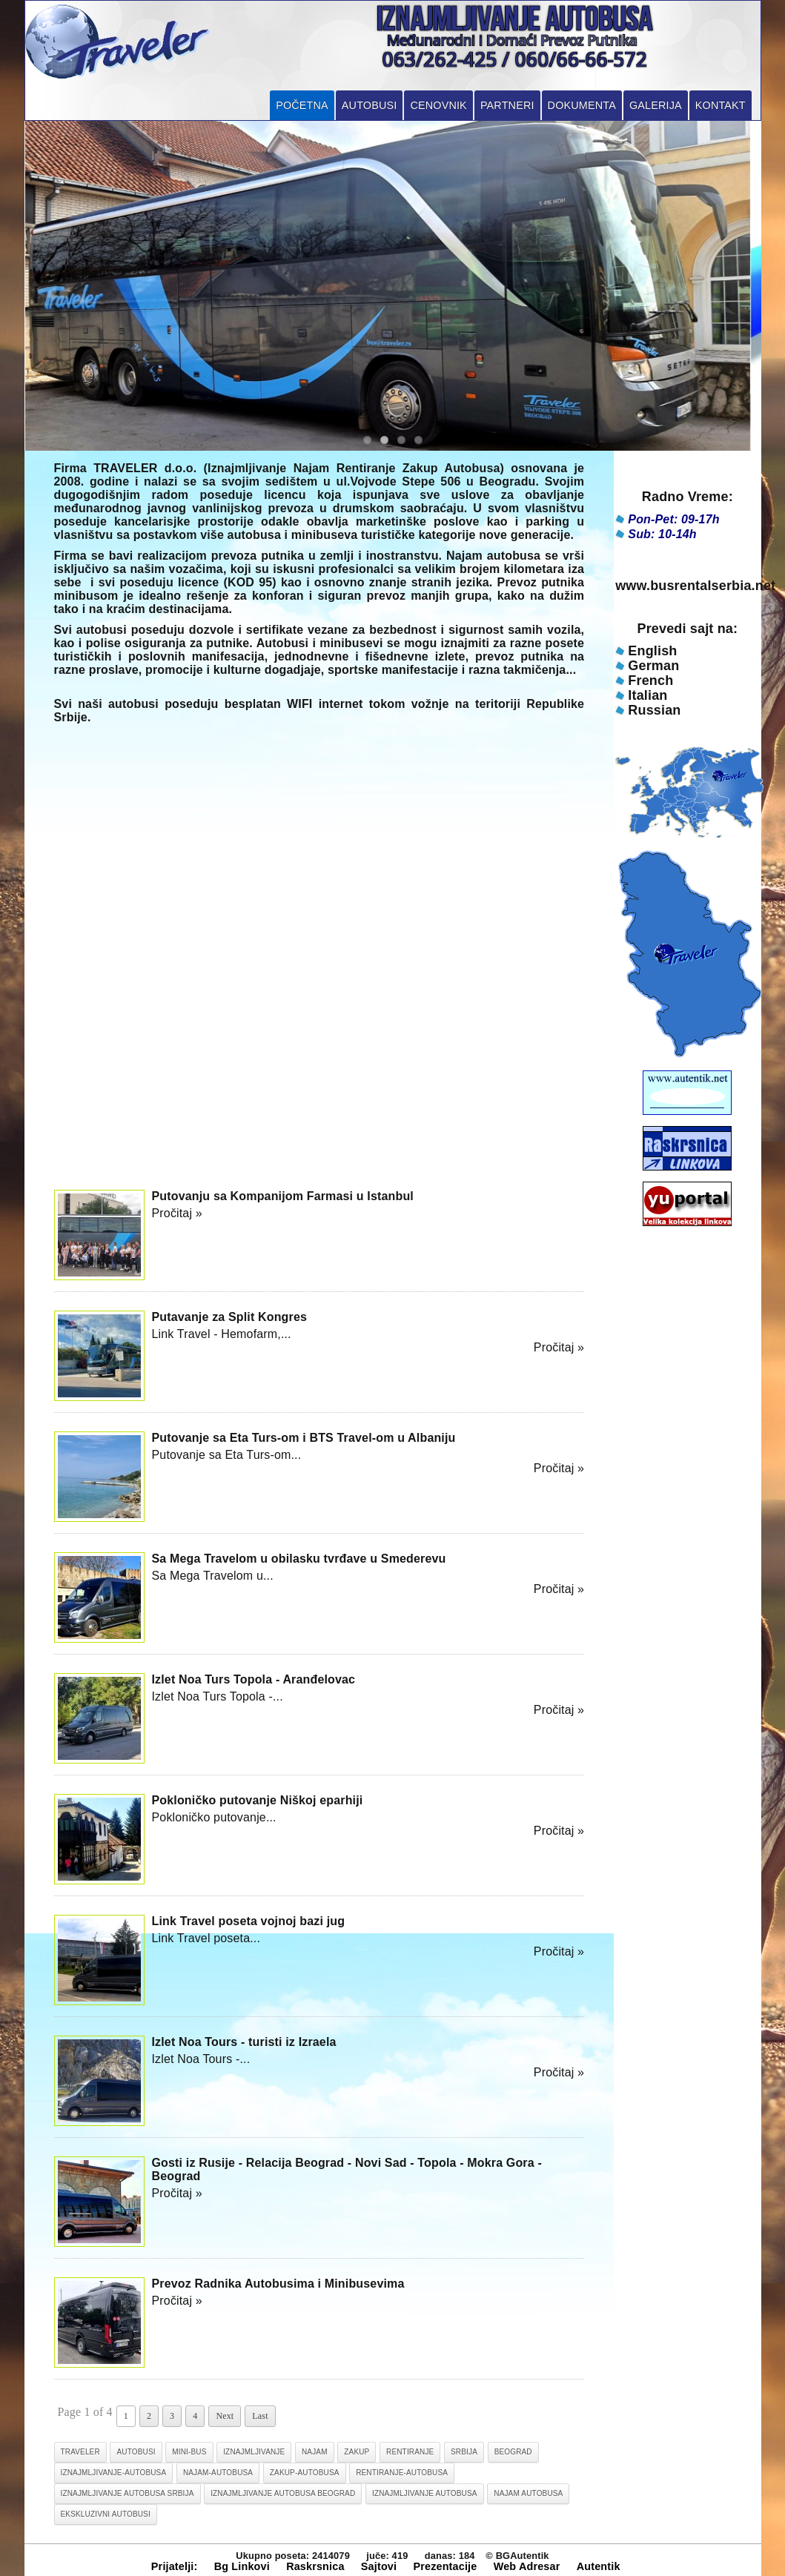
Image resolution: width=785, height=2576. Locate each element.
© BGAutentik (517, 2555)
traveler (80, 2452)
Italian (647, 695)
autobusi (135, 2452)
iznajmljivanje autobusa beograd (283, 2493)
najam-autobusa (218, 2473)
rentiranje (410, 2452)
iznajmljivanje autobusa (424, 2493)
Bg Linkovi (242, 2566)
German (653, 665)
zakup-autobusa (304, 2473)
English (652, 650)
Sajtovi (379, 2566)
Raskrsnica (315, 2566)
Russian (654, 710)
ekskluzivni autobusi (105, 2514)
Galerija (655, 105)
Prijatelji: (174, 2566)
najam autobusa (528, 2493)
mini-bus (189, 2452)
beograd (513, 2452)
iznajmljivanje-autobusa (114, 2473)
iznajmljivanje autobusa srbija (127, 2493)
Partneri (507, 105)
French (650, 680)
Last (260, 2416)
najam (315, 2452)
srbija (464, 2452)
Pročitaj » (177, 1213)
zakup (356, 2452)
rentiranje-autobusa (402, 2473)
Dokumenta (582, 105)
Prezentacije (445, 2566)
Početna (302, 105)
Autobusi (369, 105)
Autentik (598, 2566)
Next (224, 2416)
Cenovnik (438, 105)
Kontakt (720, 105)
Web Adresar (527, 2566)
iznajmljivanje (254, 2452)
